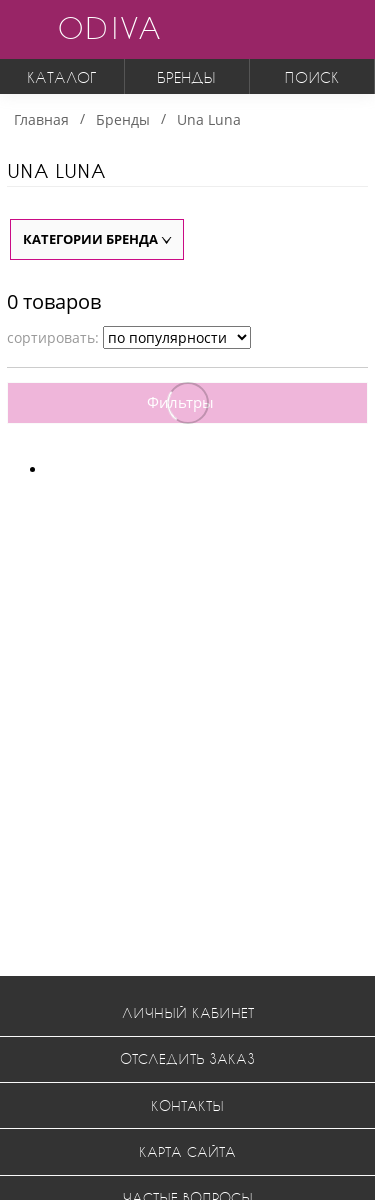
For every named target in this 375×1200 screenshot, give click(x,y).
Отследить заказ (187, 1058)
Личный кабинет (188, 1012)
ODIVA (109, 27)
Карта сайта (187, 1151)
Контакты (187, 1105)
